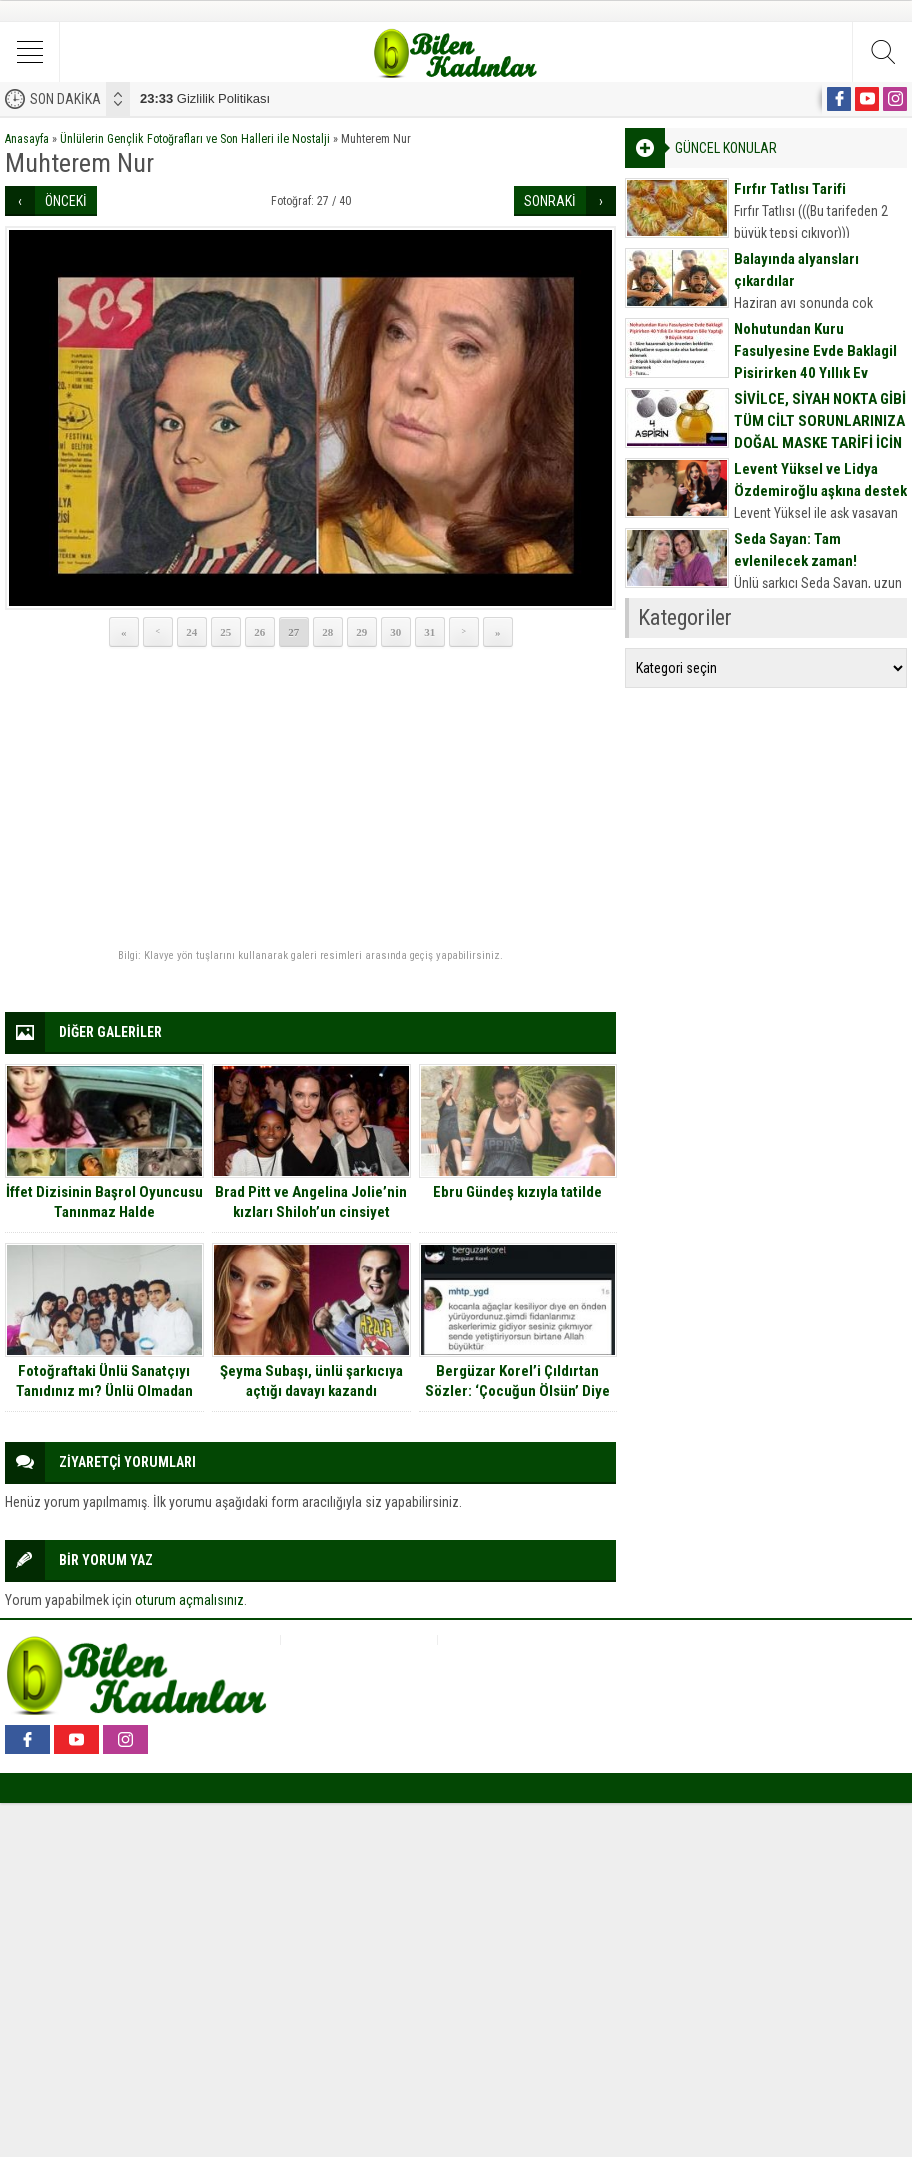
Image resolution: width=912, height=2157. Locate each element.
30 (395, 632)
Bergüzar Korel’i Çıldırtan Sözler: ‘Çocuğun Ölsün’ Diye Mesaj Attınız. (517, 1391)
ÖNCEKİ (66, 201)
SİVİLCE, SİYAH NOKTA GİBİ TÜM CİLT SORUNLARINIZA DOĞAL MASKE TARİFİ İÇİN (820, 421)
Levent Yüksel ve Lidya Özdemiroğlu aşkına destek (820, 480)
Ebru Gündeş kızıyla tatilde (517, 1192)
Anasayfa (27, 139)
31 (429, 632)
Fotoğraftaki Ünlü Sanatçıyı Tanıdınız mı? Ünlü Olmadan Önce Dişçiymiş (104, 1391)
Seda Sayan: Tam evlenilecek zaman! (795, 550)
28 (327, 632)
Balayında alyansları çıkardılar (796, 270)
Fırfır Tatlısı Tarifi (790, 189)
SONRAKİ (550, 201)
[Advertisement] (310, 799)
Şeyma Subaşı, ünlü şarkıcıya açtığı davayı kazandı (311, 1381)
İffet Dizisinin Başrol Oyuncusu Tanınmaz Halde (104, 1202)
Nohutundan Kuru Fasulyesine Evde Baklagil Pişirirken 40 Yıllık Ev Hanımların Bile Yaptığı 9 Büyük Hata (815, 373)
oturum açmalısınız (189, 1600)
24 (191, 632)
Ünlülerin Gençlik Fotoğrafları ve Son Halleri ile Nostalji (195, 139)
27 (293, 632)
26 (259, 632)
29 (361, 632)
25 (225, 632)
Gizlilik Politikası (205, 98)
